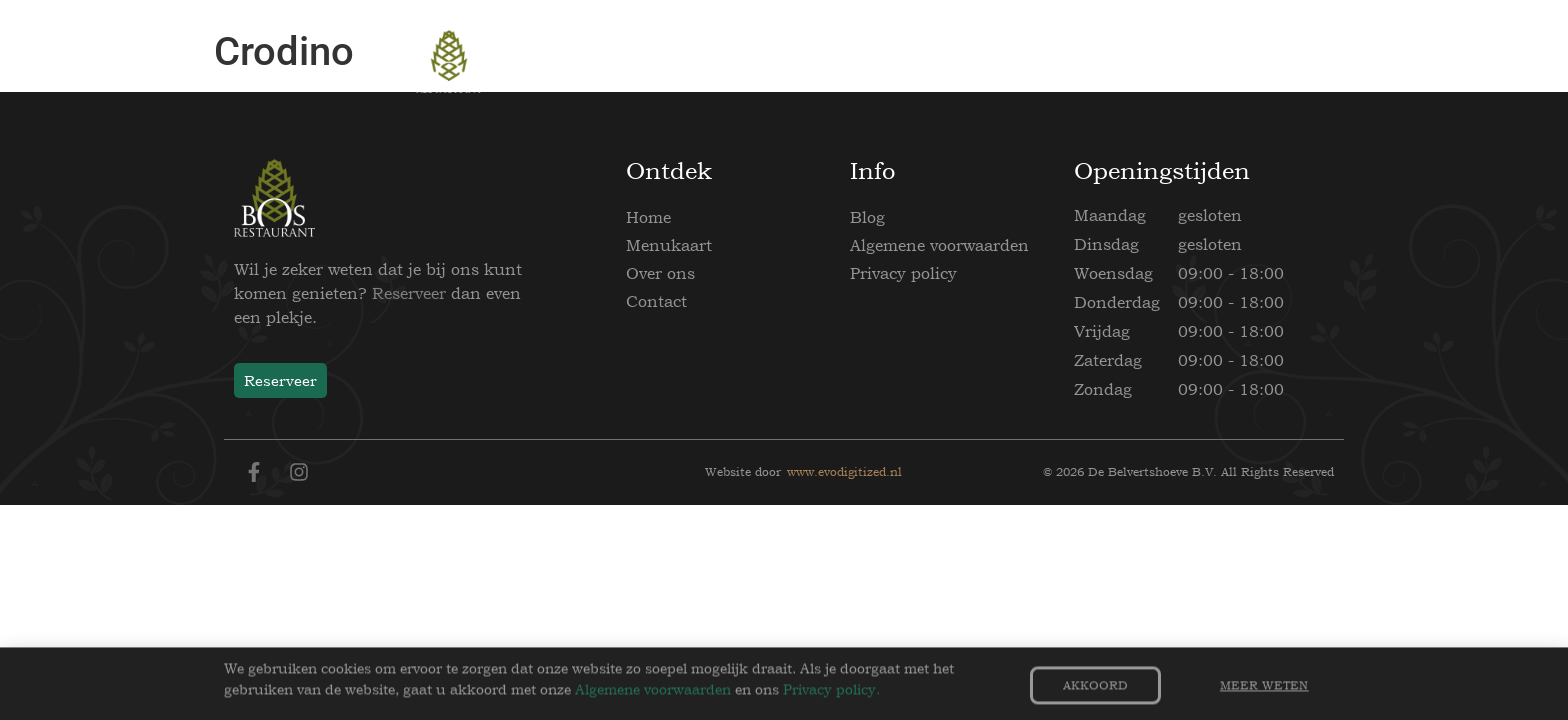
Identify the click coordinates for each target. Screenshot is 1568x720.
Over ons (660, 273)
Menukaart (669, 245)
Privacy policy (903, 273)
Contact (656, 301)
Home (648, 217)
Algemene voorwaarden (939, 245)
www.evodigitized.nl (844, 472)
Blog (867, 217)
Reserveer (409, 293)
